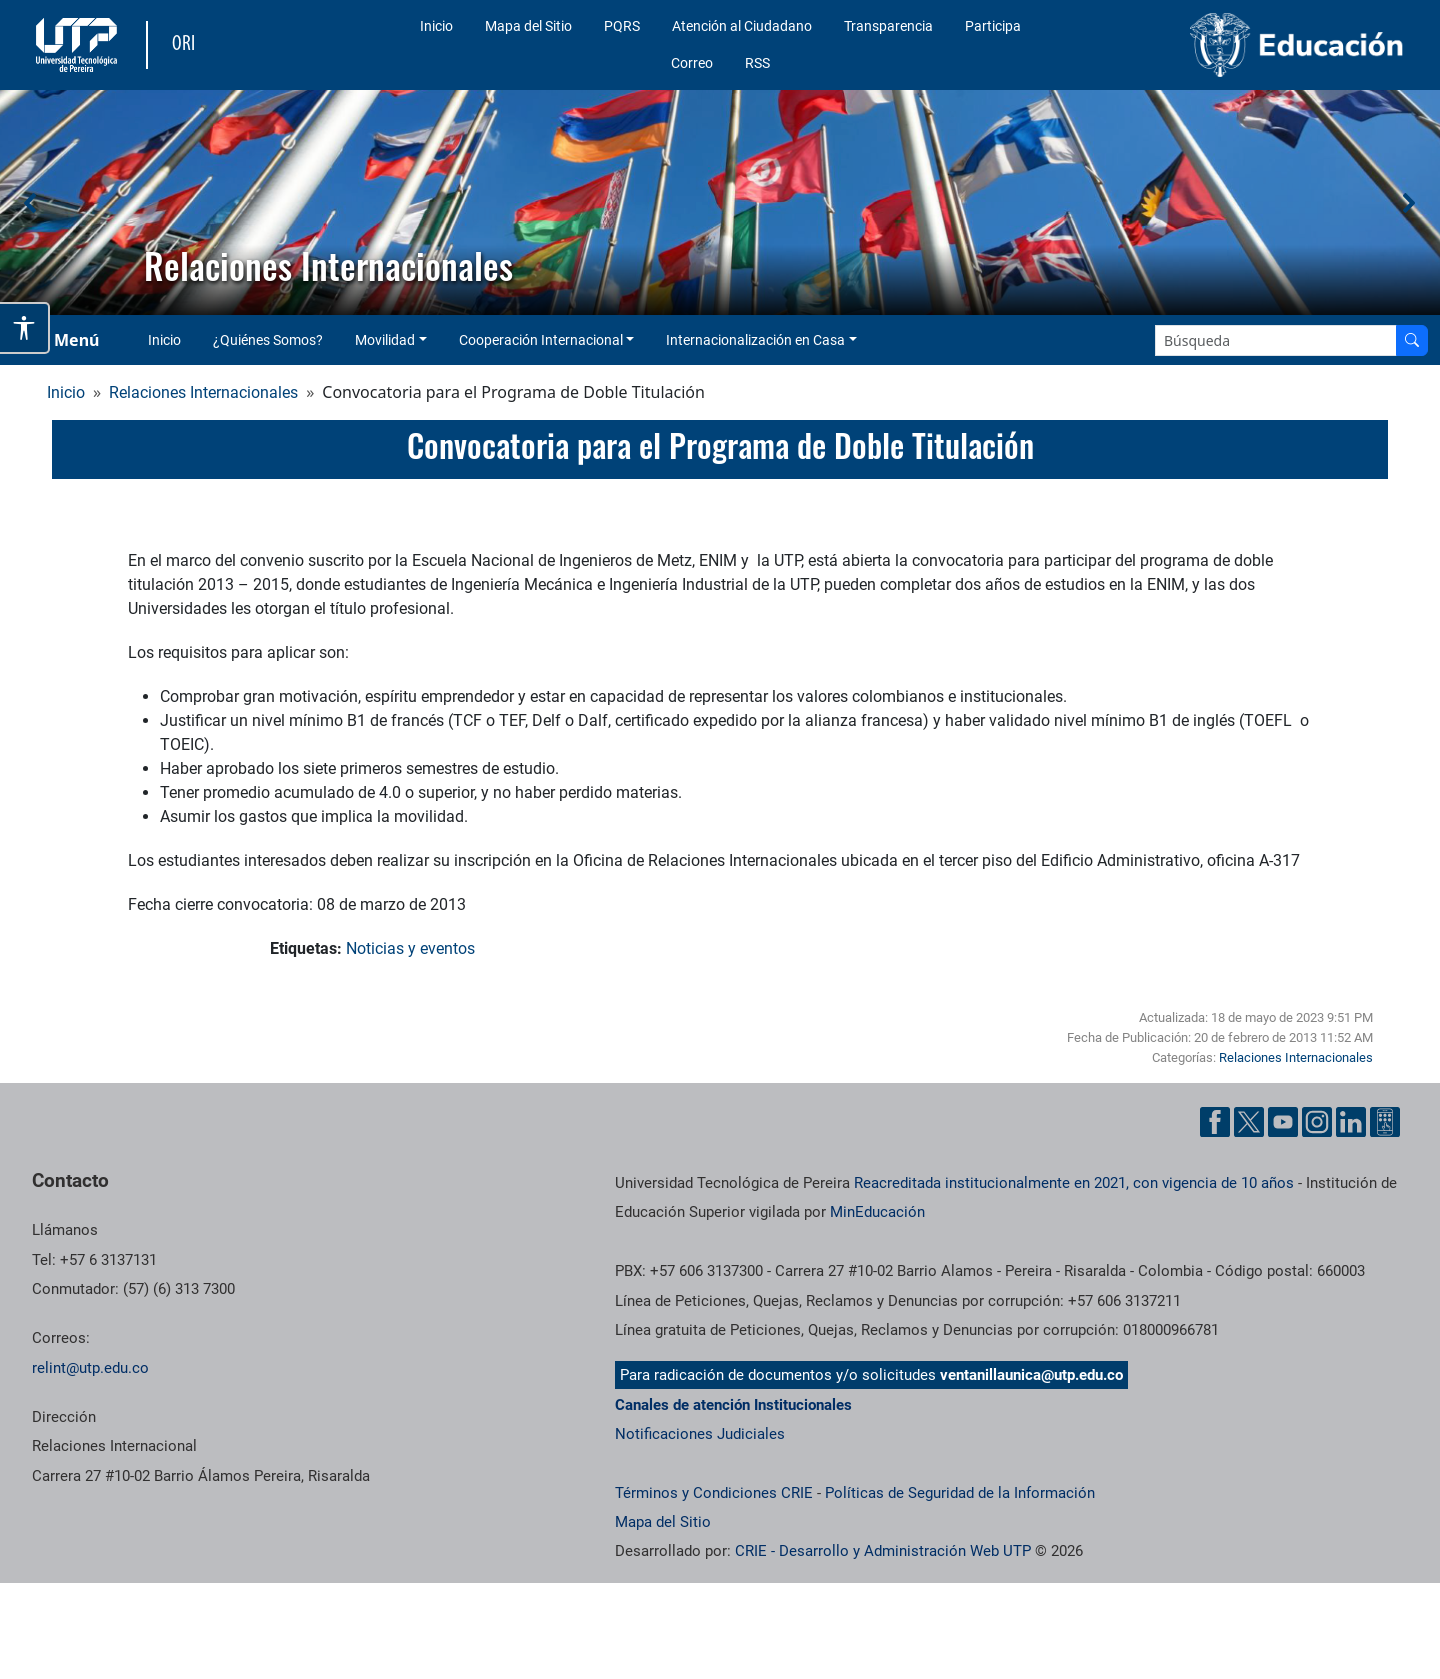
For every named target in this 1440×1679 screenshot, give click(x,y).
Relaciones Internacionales (203, 392)
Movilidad (385, 340)
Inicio (436, 26)
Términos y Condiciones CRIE (714, 1493)
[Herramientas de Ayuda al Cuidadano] (1385, 1122)
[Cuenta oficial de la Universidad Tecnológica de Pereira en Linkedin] (1351, 1122)
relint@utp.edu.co (90, 1368)
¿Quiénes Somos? (268, 340)
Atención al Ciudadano (742, 26)
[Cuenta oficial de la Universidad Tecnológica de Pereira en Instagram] (1317, 1122)
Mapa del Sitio (528, 26)
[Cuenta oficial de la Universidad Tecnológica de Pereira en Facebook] (1215, 1122)
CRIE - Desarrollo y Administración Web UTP (883, 1551)
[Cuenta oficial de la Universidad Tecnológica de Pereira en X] (1249, 1122)
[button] (31, 203)
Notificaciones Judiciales (700, 1434)
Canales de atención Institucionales (733, 1405)
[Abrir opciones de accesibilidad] (25, 328)
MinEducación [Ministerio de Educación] (877, 1212)
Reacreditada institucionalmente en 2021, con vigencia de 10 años (1074, 1183)
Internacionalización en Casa (755, 340)
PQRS (622, 26)
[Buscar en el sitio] (1412, 340)
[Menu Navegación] (64, 340)
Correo (692, 63)
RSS (757, 63)
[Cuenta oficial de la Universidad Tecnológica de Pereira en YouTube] (1283, 1122)
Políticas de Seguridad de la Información (960, 1493)
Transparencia (888, 26)
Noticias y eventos (410, 948)
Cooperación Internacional (541, 340)
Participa (993, 26)
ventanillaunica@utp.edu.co (1031, 1375)
